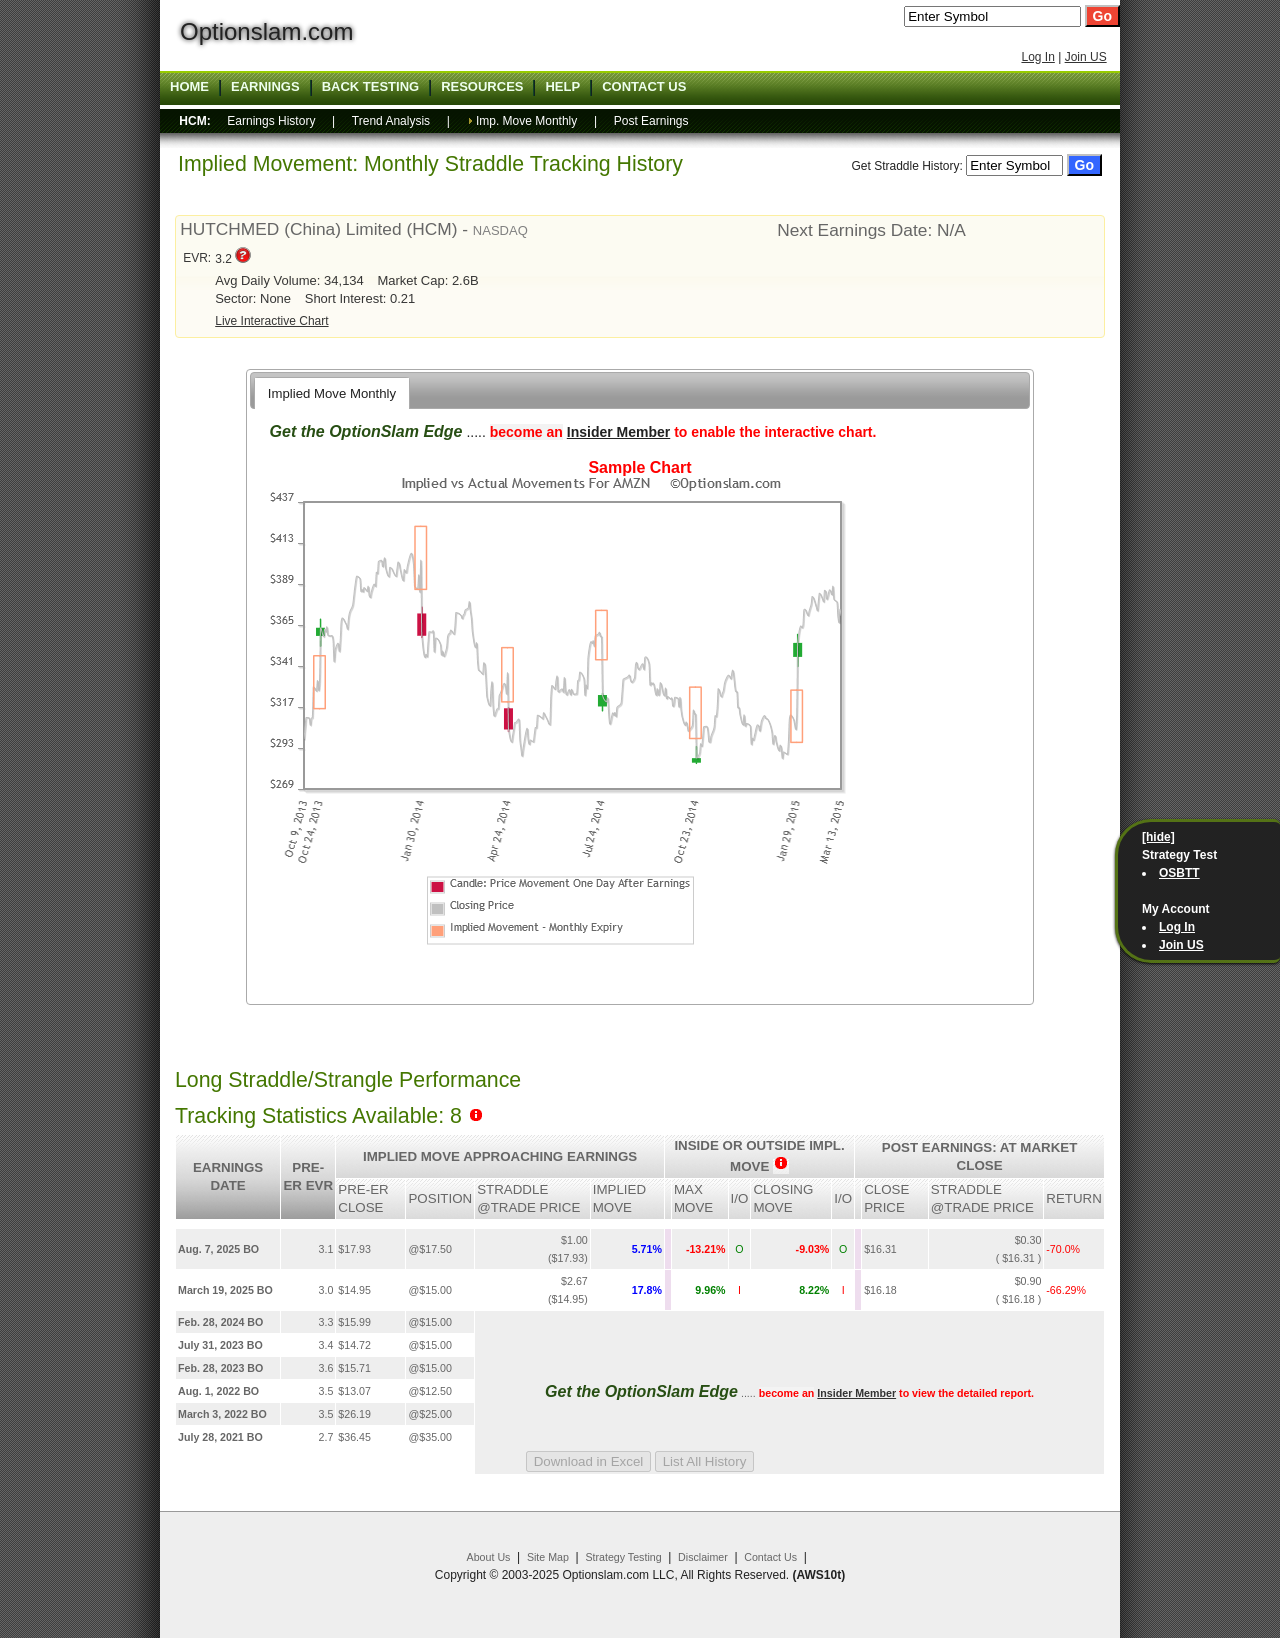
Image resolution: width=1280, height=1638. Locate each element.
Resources (482, 87)
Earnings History (271, 121)
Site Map (548, 1557)
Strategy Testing (623, 1557)
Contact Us (770, 1557)
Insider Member (618, 432)
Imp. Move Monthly (526, 121)
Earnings (265, 87)
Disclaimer (703, 1557)
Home (189, 87)
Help (562, 87)
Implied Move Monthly (332, 393)
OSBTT (1179, 873)
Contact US (644, 87)
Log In (1037, 57)
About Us (489, 1557)
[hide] (1158, 837)
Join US (1086, 57)
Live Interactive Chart (271, 321)
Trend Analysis (391, 121)
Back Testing (371, 87)
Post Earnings (651, 121)
